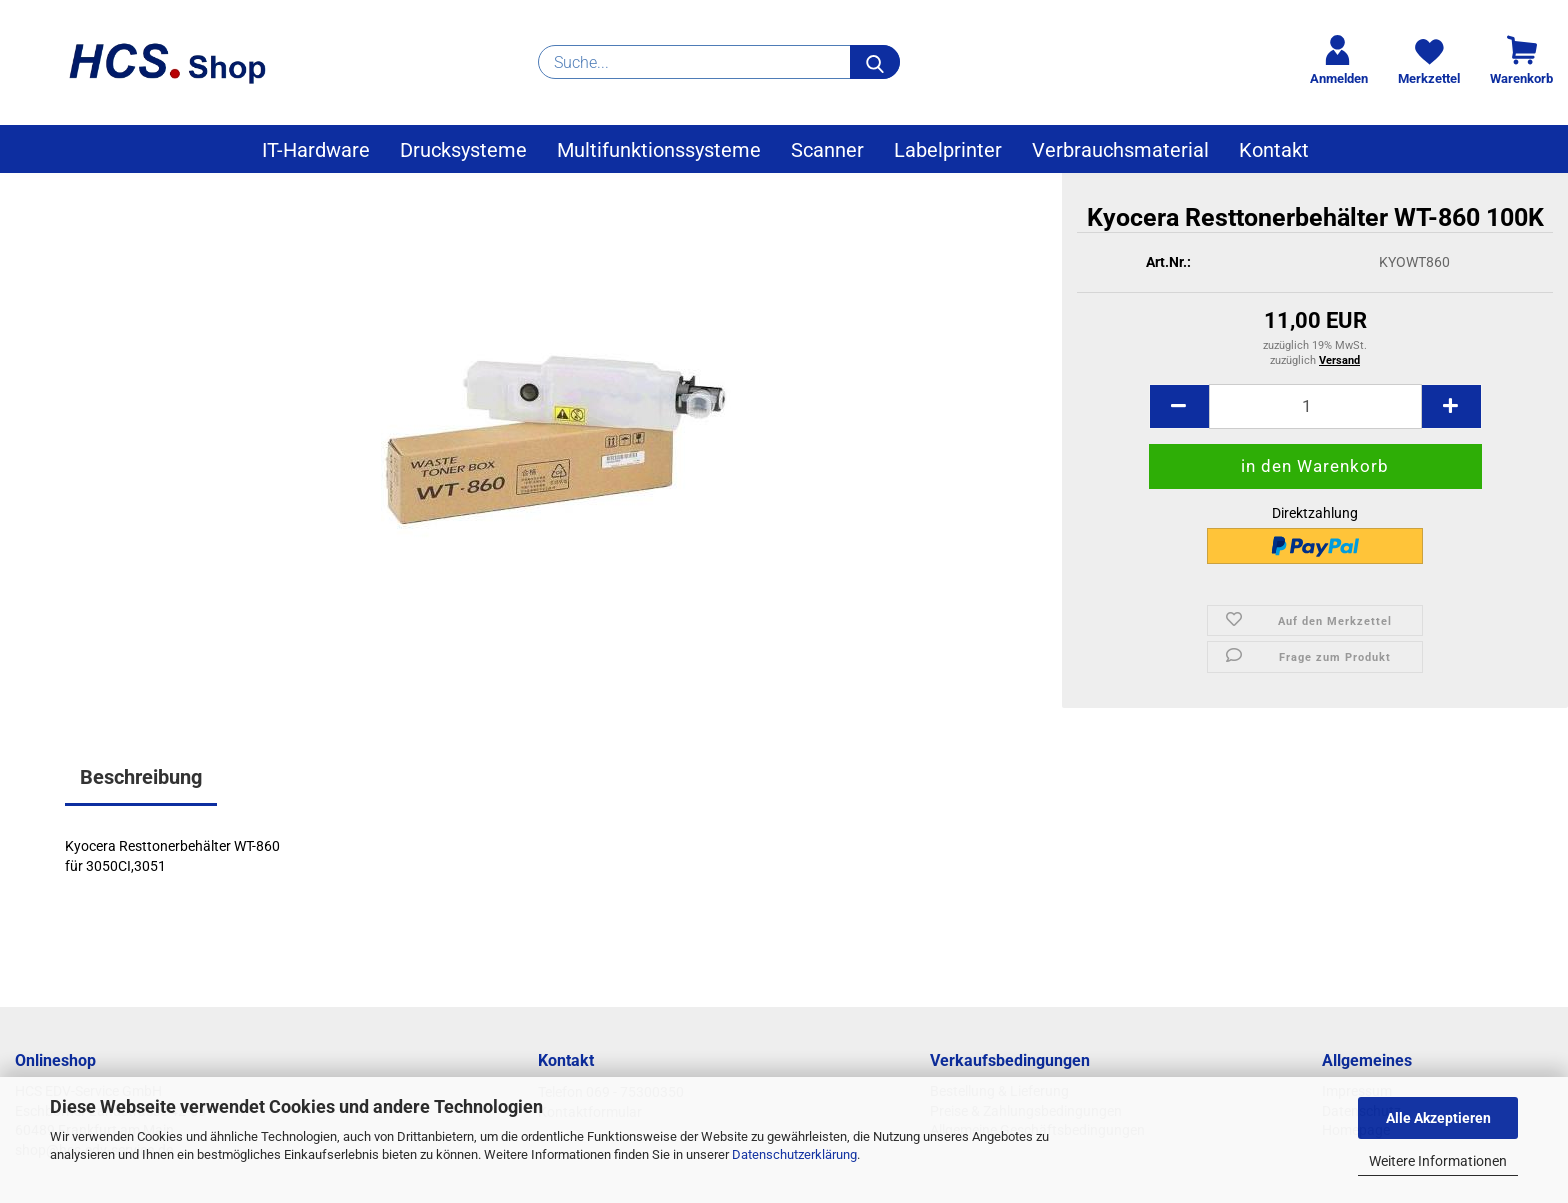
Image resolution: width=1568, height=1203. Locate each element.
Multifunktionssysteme (659, 150)
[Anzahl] (1315, 406)
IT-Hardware (316, 150)
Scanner (827, 150)
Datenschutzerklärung (794, 1154)
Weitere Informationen (1438, 1161)
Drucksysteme (463, 150)
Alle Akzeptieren (1438, 1118)
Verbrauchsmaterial (1120, 150)
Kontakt (1274, 150)
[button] (1179, 406)
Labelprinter (948, 150)
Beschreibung (141, 777)
